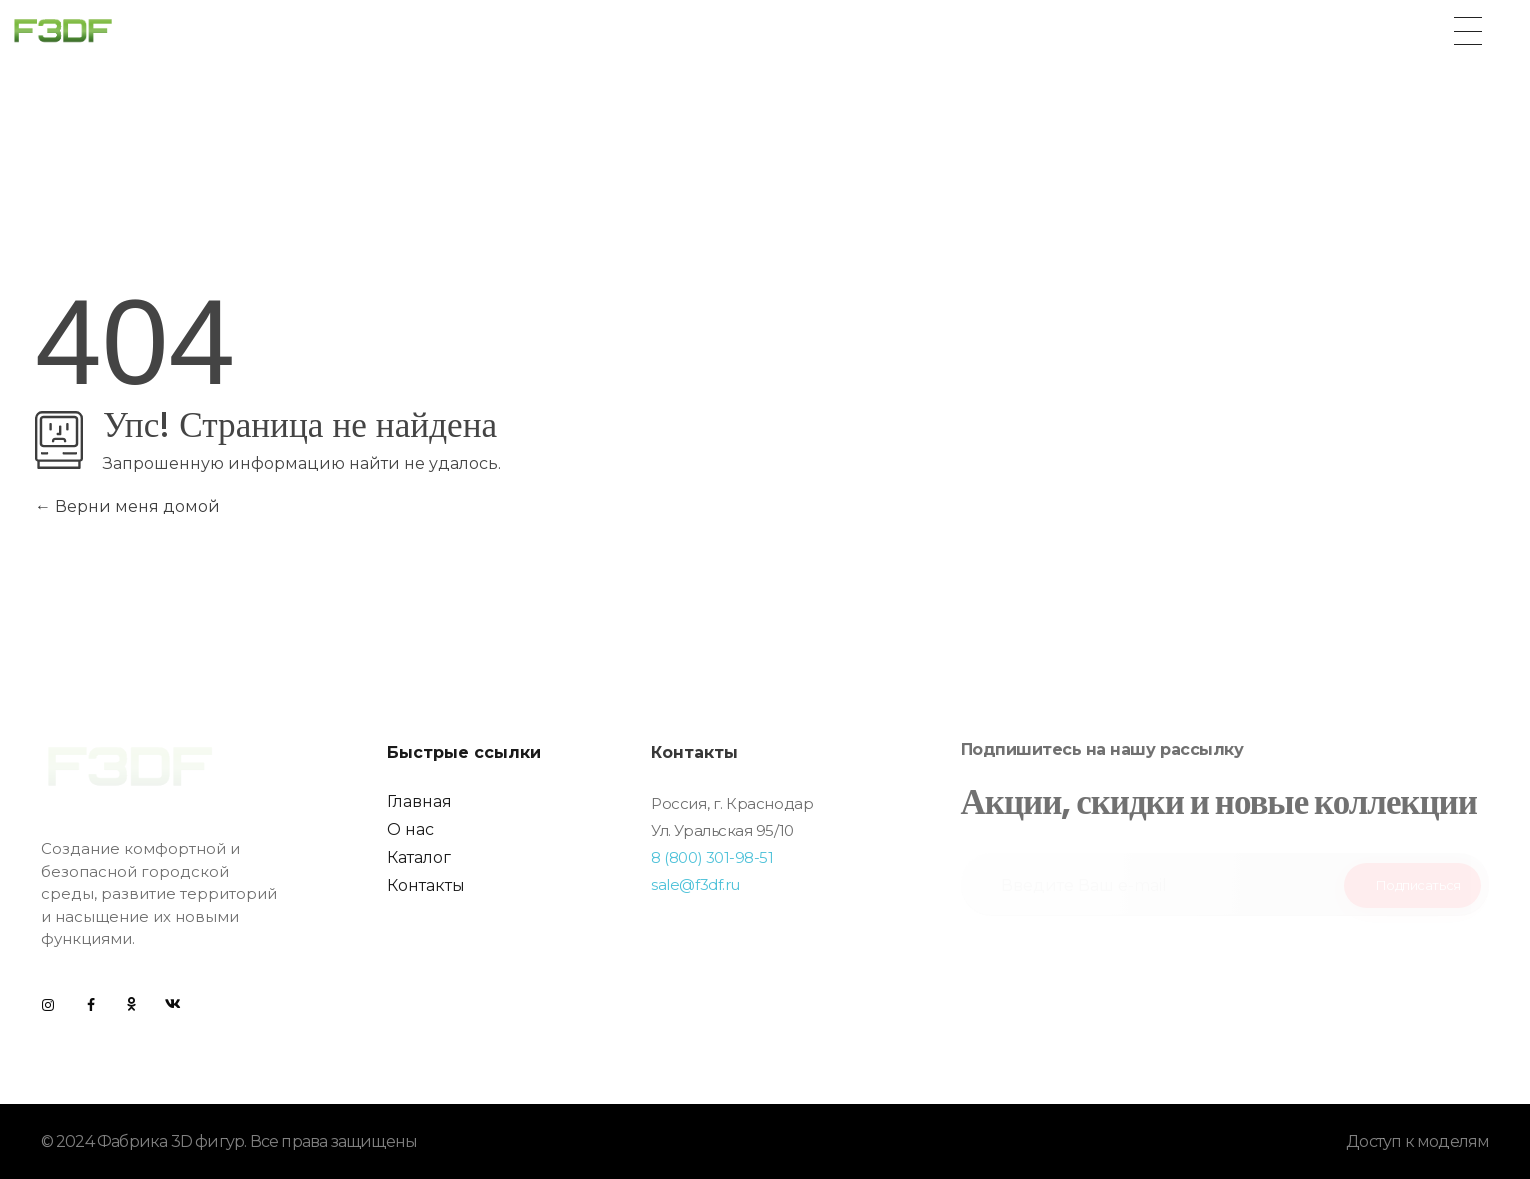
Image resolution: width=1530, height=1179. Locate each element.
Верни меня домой (127, 506)
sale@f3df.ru (695, 884)
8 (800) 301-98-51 (712, 857)
